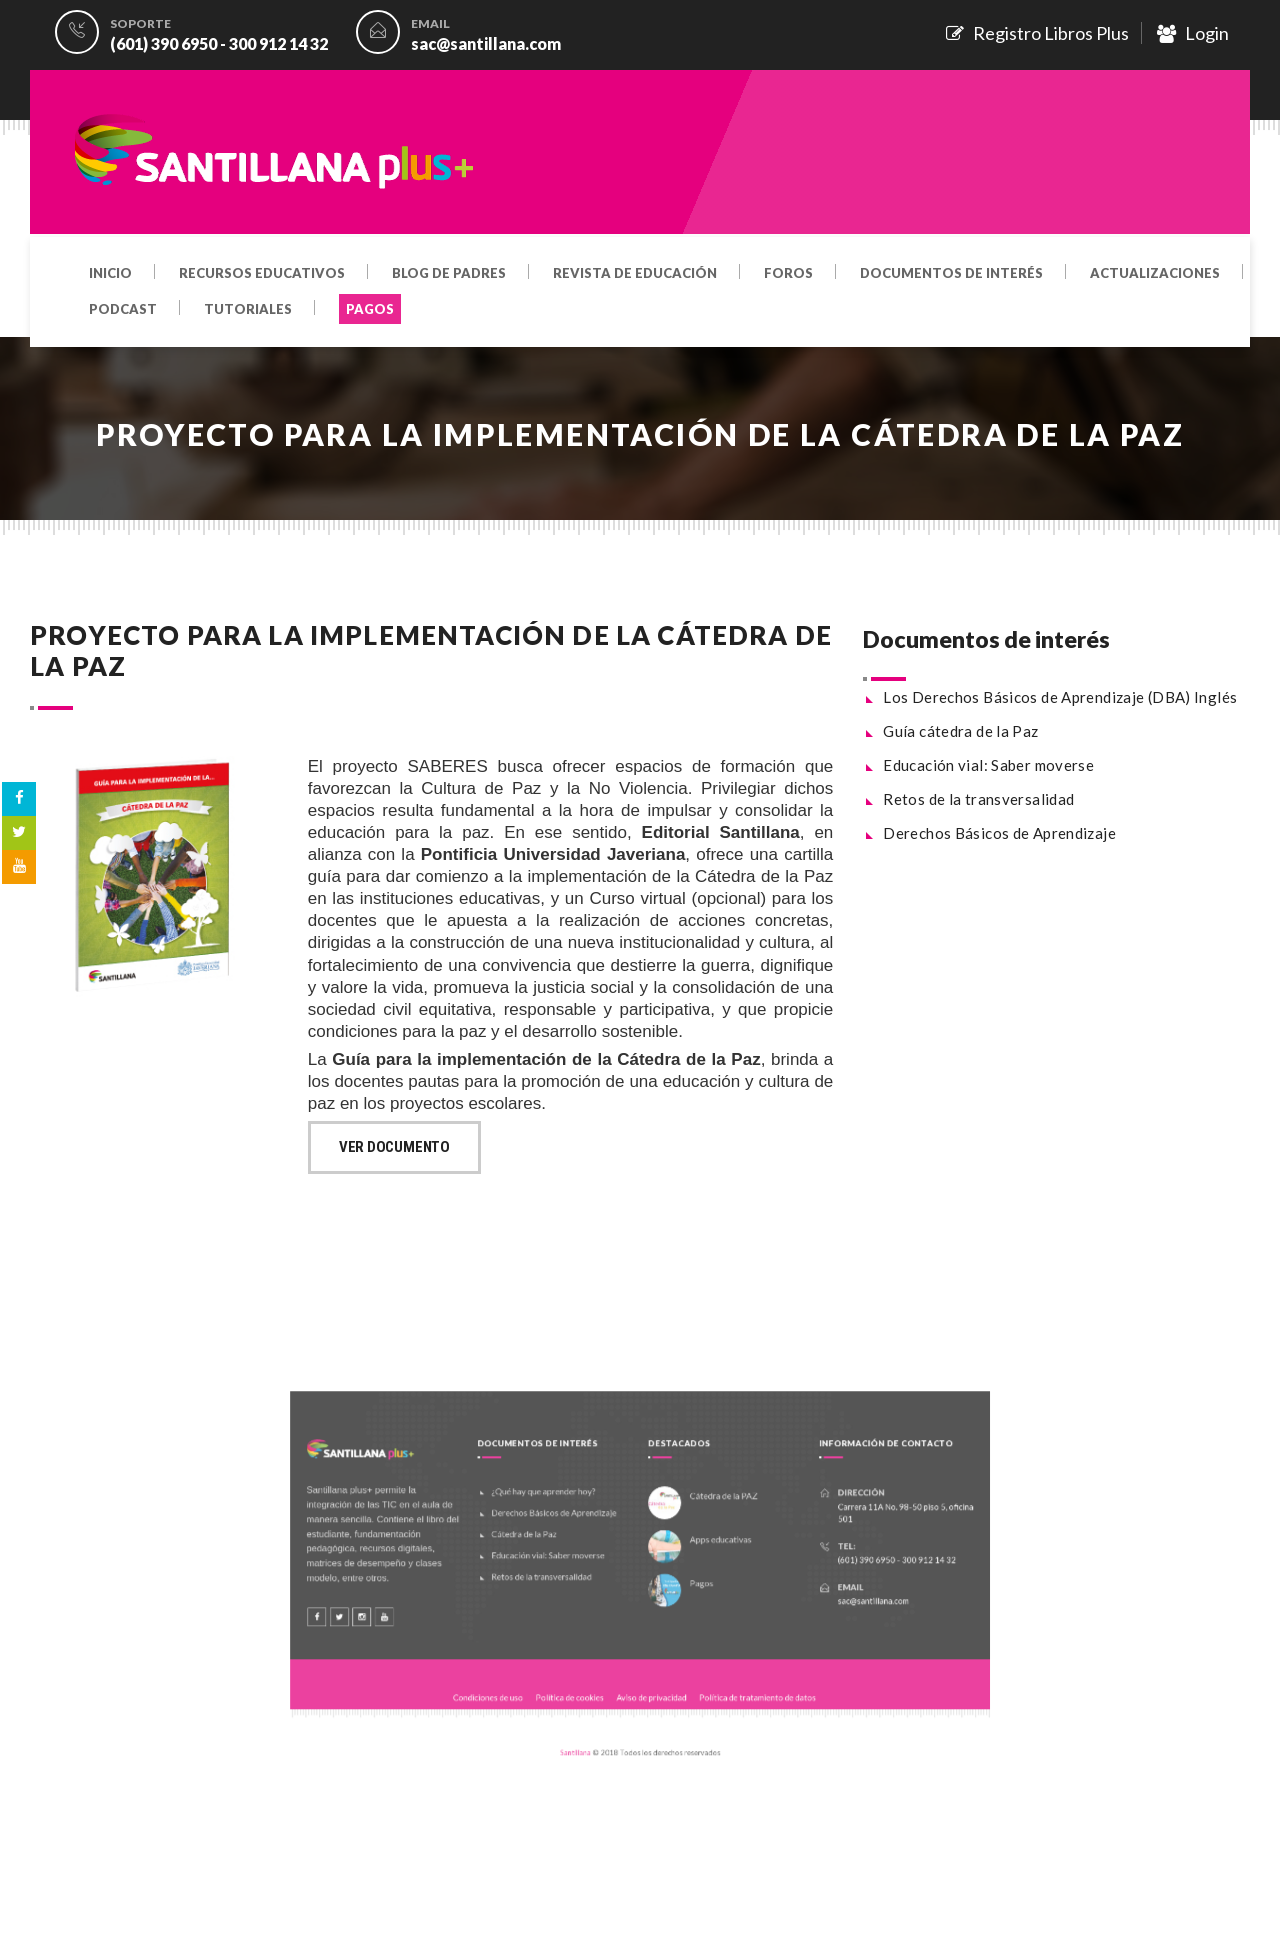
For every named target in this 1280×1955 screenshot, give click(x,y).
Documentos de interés (951, 274)
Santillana (591, 1711)
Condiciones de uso (527, 1670)
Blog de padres (449, 274)
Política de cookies (587, 1670)
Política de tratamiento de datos (727, 1670)
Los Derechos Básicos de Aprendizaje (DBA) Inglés (1060, 697)
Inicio (110, 274)
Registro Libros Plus (1037, 33)
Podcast (123, 310)
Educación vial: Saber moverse (988, 765)
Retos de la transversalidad (978, 799)
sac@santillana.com (486, 43)
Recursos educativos (262, 274)
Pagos (685, 1585)
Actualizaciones (1155, 274)
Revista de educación (635, 274)
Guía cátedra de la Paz (960, 731)
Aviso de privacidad (648, 1670)
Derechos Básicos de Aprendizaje (999, 833)
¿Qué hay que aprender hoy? (568, 1517)
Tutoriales (248, 310)
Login (1193, 33)
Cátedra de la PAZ (702, 1520)
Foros (788, 274)
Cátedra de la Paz (553, 1549)
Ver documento (394, 1147)
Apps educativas (700, 1553)
